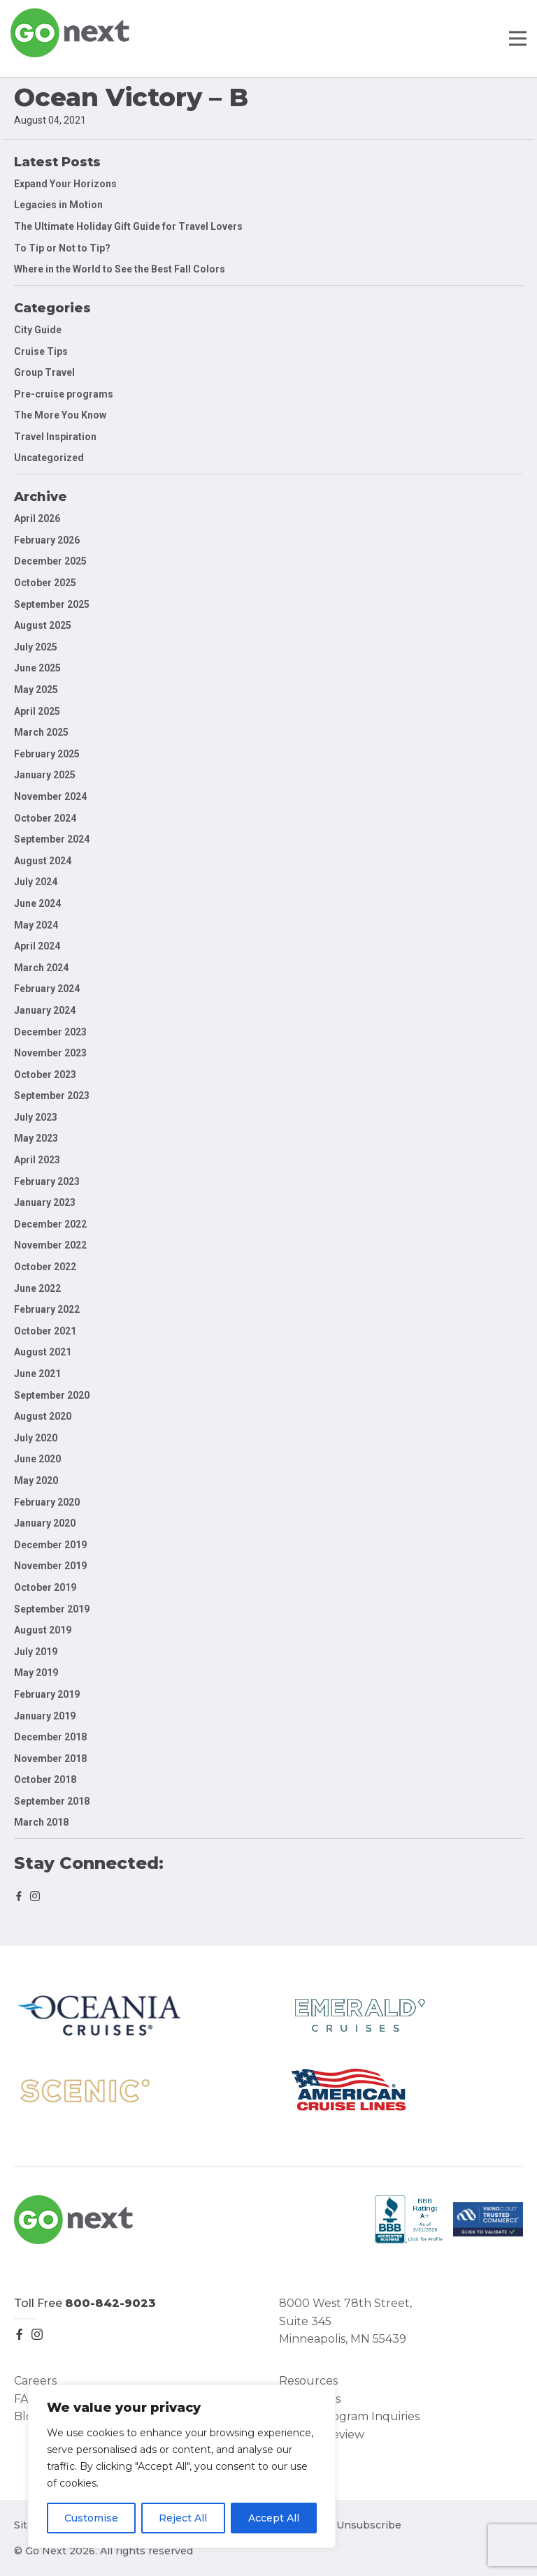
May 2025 (36, 689)
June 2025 (37, 668)
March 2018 (41, 1822)
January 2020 (45, 1523)
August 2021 (42, 1352)
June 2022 (37, 1288)
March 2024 (41, 967)
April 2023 (37, 1159)
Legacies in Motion (58, 204)
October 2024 (45, 818)
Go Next (70, 32)
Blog (27, 2416)
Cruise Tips (41, 351)
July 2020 (35, 1437)
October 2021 (45, 1331)
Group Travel (44, 372)
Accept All (273, 2518)
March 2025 (41, 732)
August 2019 (42, 1630)
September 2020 (52, 1395)
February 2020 (47, 1502)
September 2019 (52, 1609)
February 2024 (47, 988)
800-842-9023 (110, 2303)
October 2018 (45, 1779)
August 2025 (42, 625)
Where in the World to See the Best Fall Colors (119, 269)
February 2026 (47, 540)
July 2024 (35, 881)
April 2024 (37, 946)
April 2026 (37, 518)
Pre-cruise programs (63, 394)
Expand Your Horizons (65, 183)
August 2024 (42, 860)
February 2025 (47, 753)
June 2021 (37, 1373)
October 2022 (45, 1266)
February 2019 (47, 1694)
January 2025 (45, 774)
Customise (91, 2518)
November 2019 (50, 1565)
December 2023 (50, 1032)
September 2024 (52, 839)
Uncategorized (49, 457)
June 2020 (37, 1458)
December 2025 (50, 561)
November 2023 (50, 1052)
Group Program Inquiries (349, 2416)
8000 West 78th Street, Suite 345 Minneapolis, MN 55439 (345, 2321)
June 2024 (37, 903)
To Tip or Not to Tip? (63, 248)
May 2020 (36, 1480)
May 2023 (36, 1138)
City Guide (38, 329)
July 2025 (35, 647)
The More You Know (60, 415)
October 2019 (45, 1587)
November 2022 (50, 1245)
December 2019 (50, 1544)
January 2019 (45, 1716)
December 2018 (50, 1736)
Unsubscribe (368, 2525)
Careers (35, 2380)
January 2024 (45, 1010)
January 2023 (45, 1202)
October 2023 (45, 1074)
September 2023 (52, 1095)
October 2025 (45, 582)
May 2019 (36, 1672)
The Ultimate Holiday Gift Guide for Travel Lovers (128, 226)
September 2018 (52, 1801)
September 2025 (52, 604)
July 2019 (35, 1651)
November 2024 (50, 796)
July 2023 (35, 1117)
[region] (182, 2466)
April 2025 (37, 711)
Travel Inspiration (55, 436)
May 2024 (36, 925)
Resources (308, 2380)
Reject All (183, 2518)
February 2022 (47, 1309)
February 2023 (47, 1181)
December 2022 (50, 1224)
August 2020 (42, 1416)
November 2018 (50, 1758)
